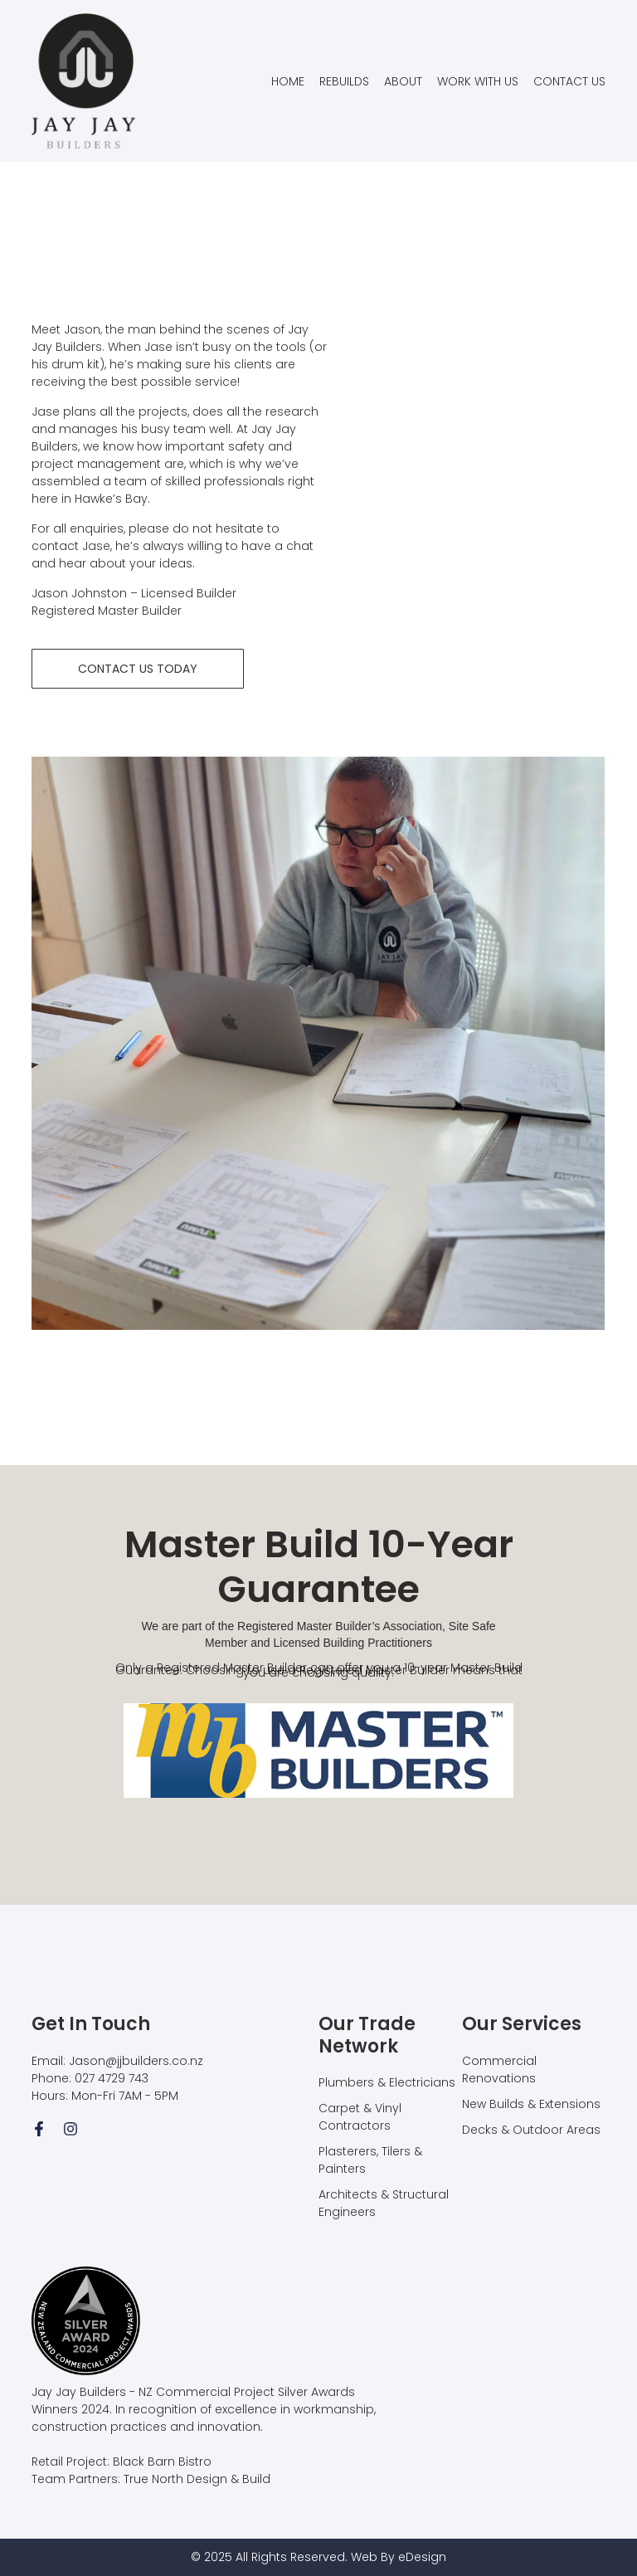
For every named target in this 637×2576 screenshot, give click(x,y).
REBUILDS (344, 81)
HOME (287, 81)
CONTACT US (569, 81)
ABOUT (403, 81)
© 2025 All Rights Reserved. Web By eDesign (318, 2557)
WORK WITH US (477, 81)
